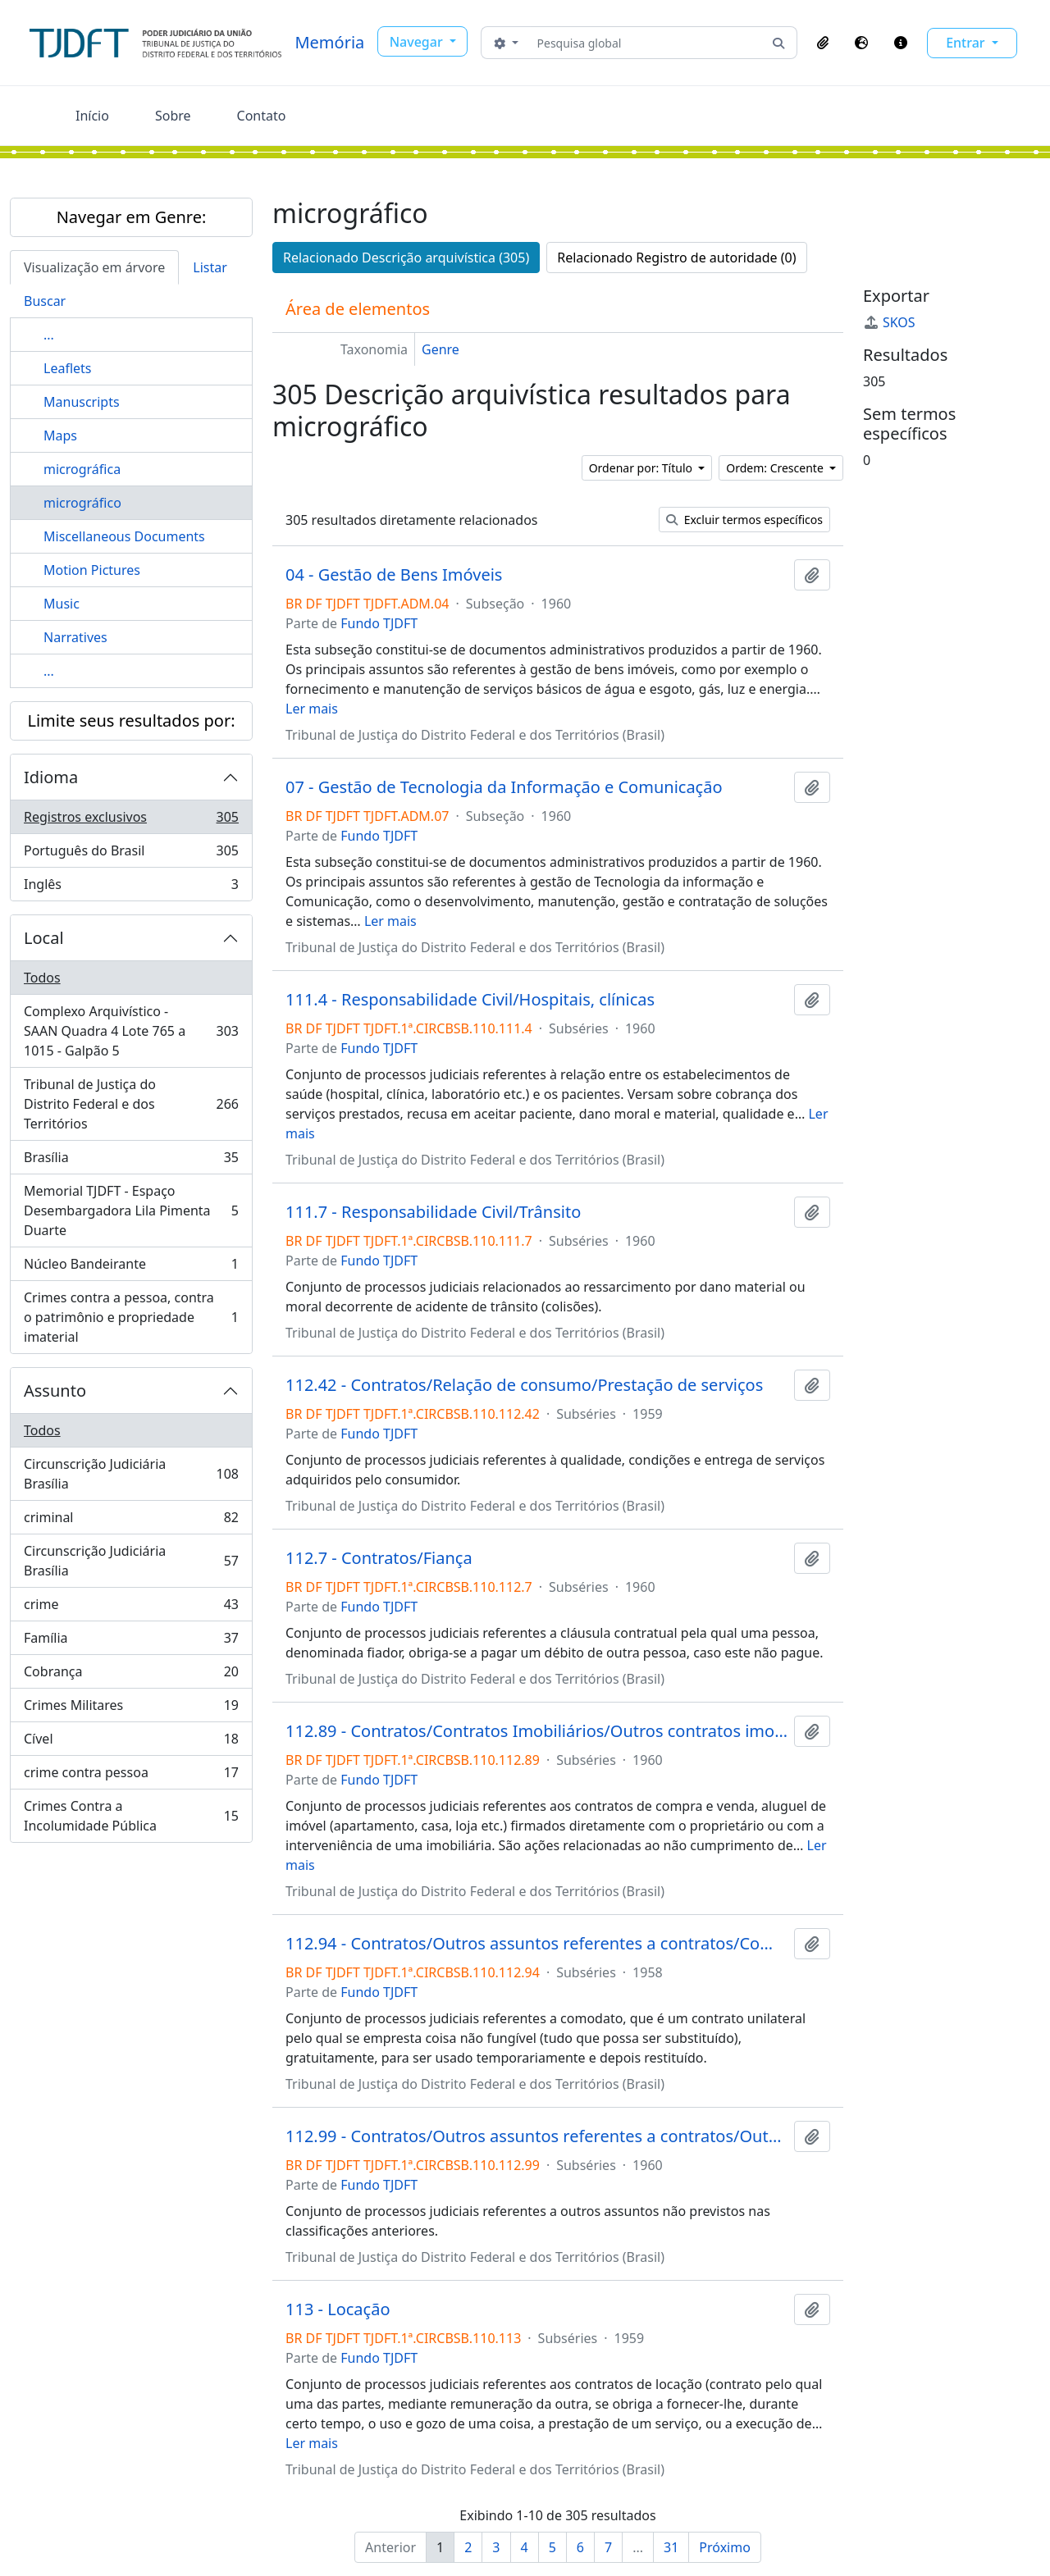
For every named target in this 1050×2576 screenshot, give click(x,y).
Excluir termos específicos (744, 519)
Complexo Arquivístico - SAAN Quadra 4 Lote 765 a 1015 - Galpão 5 (131, 1031)
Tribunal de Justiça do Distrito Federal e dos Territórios (131, 1104)
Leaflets (67, 368)
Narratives (75, 637)
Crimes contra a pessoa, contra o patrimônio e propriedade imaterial (131, 1317)
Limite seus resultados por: (131, 720)
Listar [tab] (210, 267)
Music (61, 604)
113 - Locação (337, 2309)
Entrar (967, 43)
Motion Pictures (91, 570)
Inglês (131, 887)
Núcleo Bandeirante (131, 1267)
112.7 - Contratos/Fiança (378, 1558)
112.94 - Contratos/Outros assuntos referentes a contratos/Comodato (536, 1944)
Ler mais (311, 709)
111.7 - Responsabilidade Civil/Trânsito (433, 1212)
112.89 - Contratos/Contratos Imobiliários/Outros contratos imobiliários (536, 1731)
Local (44, 938)
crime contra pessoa (131, 1776)
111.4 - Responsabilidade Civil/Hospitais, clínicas (470, 1000)
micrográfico (82, 503)
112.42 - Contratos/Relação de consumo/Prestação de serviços (524, 1385)
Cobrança (131, 1675)
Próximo (725, 2547)
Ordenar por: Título (642, 468)
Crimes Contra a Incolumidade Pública (131, 1816)
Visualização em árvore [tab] (94, 267)
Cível (131, 1742)
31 (671, 2547)
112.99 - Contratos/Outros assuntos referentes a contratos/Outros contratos (536, 2136)
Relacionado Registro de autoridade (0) (676, 257)
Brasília (131, 1160)
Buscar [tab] (45, 301)
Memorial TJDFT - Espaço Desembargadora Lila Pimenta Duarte (131, 1210)
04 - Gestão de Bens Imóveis (393, 575)
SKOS (889, 322)
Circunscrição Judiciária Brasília (131, 1474)
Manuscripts (81, 402)
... (48, 335)
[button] (823, 43)
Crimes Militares (131, 1708)
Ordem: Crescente (776, 468)
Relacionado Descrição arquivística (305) (406, 257)
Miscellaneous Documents (124, 536)
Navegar (418, 42)
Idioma (51, 777)
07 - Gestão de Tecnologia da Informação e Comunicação (504, 787)
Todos (42, 978)
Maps (60, 435)
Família (131, 1641)
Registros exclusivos (131, 820)
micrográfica (82, 469)
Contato (261, 116)
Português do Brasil (131, 854)
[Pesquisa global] (645, 42)
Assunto (55, 1390)
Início (92, 116)
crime (131, 1607)
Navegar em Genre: (132, 217)
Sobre (173, 116)
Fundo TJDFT (379, 623)
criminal (131, 1520)
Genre (440, 349)
